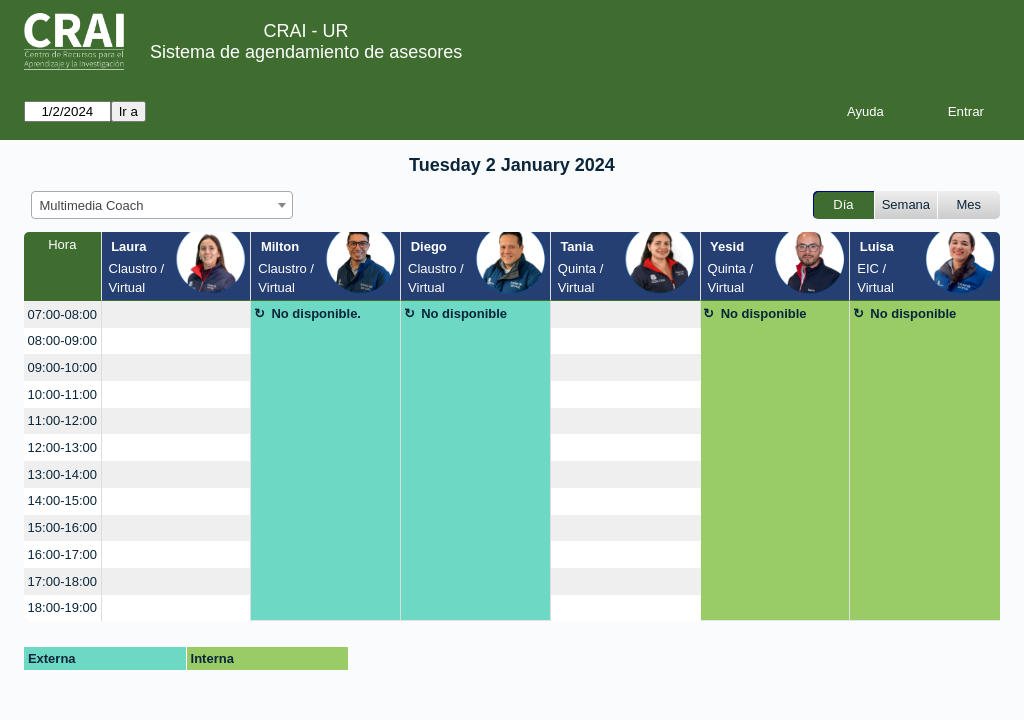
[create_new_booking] (176, 314)
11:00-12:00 (62, 420)
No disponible (464, 313)
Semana (906, 204)
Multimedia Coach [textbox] (92, 205)
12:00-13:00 (62, 447)
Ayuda (865, 111)
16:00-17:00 (62, 554)
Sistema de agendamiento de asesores (306, 52)
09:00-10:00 (62, 367)
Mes (969, 204)
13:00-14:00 (62, 474)
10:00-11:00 (62, 394)
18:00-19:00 (62, 607)
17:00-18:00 (62, 581)
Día (843, 204)
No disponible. (316, 313)
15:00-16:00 (62, 527)
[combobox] (162, 205)
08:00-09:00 (62, 340)
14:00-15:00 (62, 500)
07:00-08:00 (62, 314)
